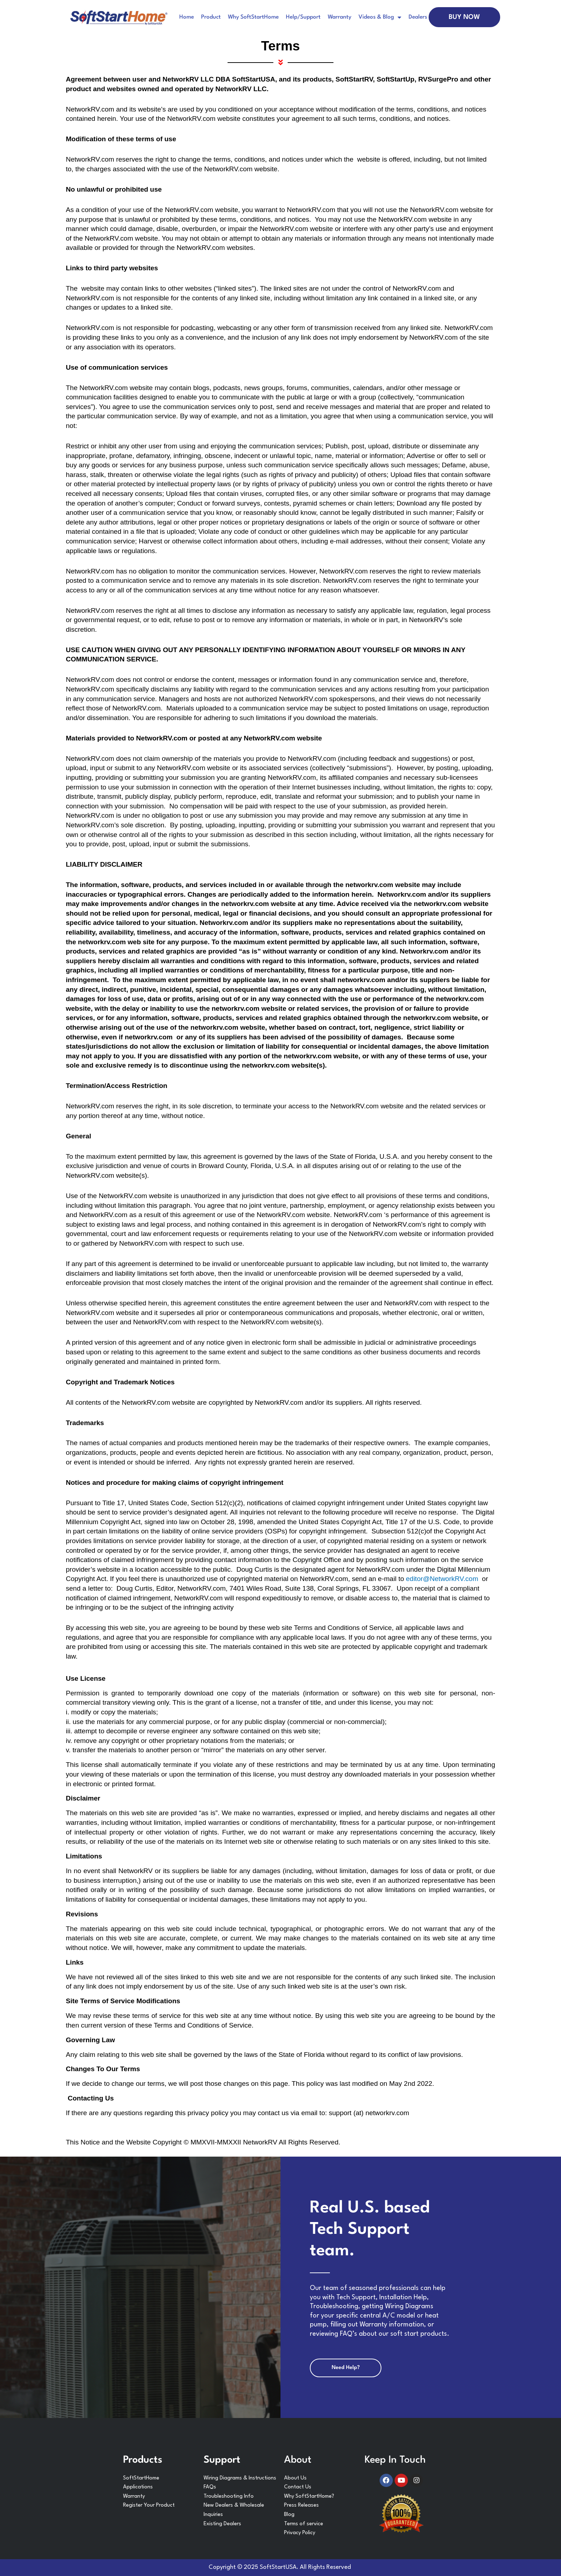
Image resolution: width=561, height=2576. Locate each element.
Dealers (418, 17)
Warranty (339, 17)
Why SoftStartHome (253, 17)
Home (186, 17)
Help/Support (303, 17)
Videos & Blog (379, 17)
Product (211, 17)
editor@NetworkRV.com (443, 1578)
